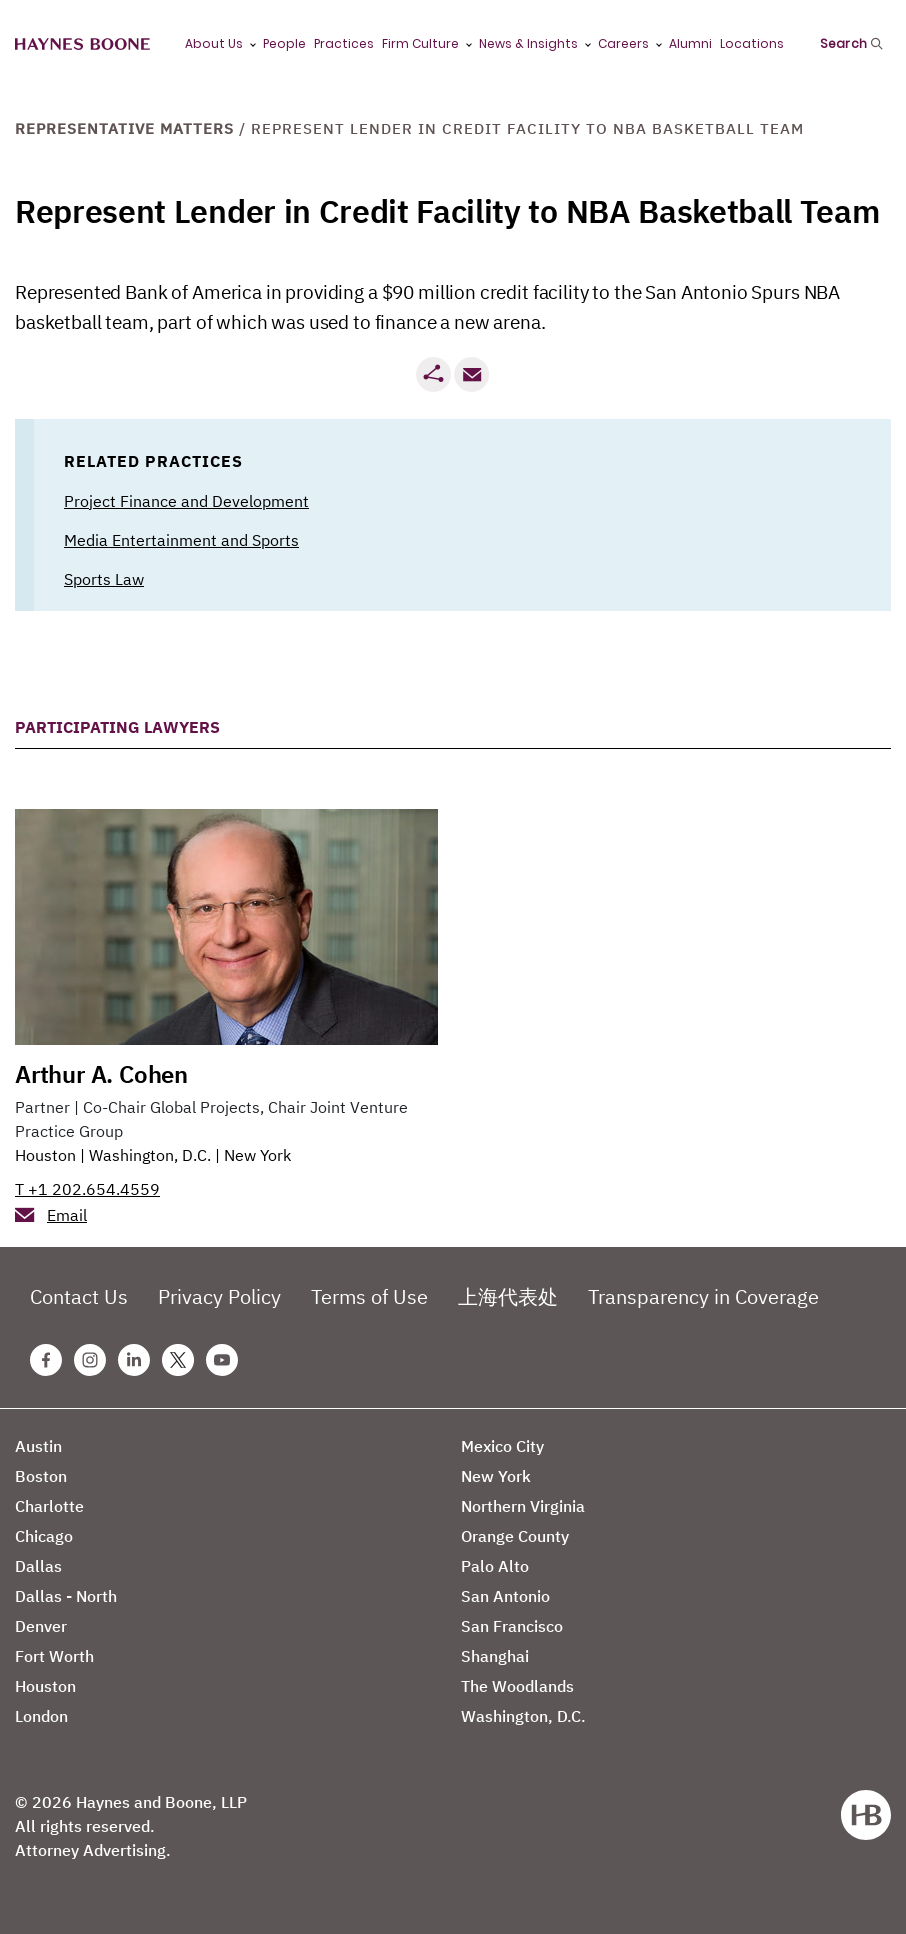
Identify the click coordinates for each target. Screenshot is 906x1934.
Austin (38, 1446)
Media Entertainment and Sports (181, 540)
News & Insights (528, 43)
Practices (344, 43)
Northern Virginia (523, 1506)
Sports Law (104, 579)
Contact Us (79, 1296)
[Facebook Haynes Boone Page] (46, 1360)
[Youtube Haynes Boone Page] (222, 1360)
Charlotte (49, 1506)
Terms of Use (369, 1296)
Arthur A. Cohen (101, 1074)
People (284, 43)
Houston (45, 1155)
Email (67, 1215)
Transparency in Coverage (703, 1296)
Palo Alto (495, 1566)
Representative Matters (124, 128)
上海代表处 (508, 1296)
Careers (623, 43)
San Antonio (505, 1596)
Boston (41, 1476)
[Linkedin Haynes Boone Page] (134, 1360)
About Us (214, 43)
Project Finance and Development (186, 501)
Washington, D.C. (150, 1155)
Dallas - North (66, 1596)
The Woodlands (517, 1686)
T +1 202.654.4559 (87, 1189)
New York (257, 1155)
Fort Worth (54, 1656)
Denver (41, 1626)
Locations (752, 43)
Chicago (44, 1536)
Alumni (690, 43)
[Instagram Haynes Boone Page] (90, 1360)
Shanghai (495, 1656)
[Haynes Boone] (82, 44)
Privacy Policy (219, 1296)
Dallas (38, 1566)
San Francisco (512, 1626)
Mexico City (502, 1446)
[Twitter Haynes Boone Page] (178, 1360)
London (41, 1716)
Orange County (515, 1536)
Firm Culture (420, 43)
